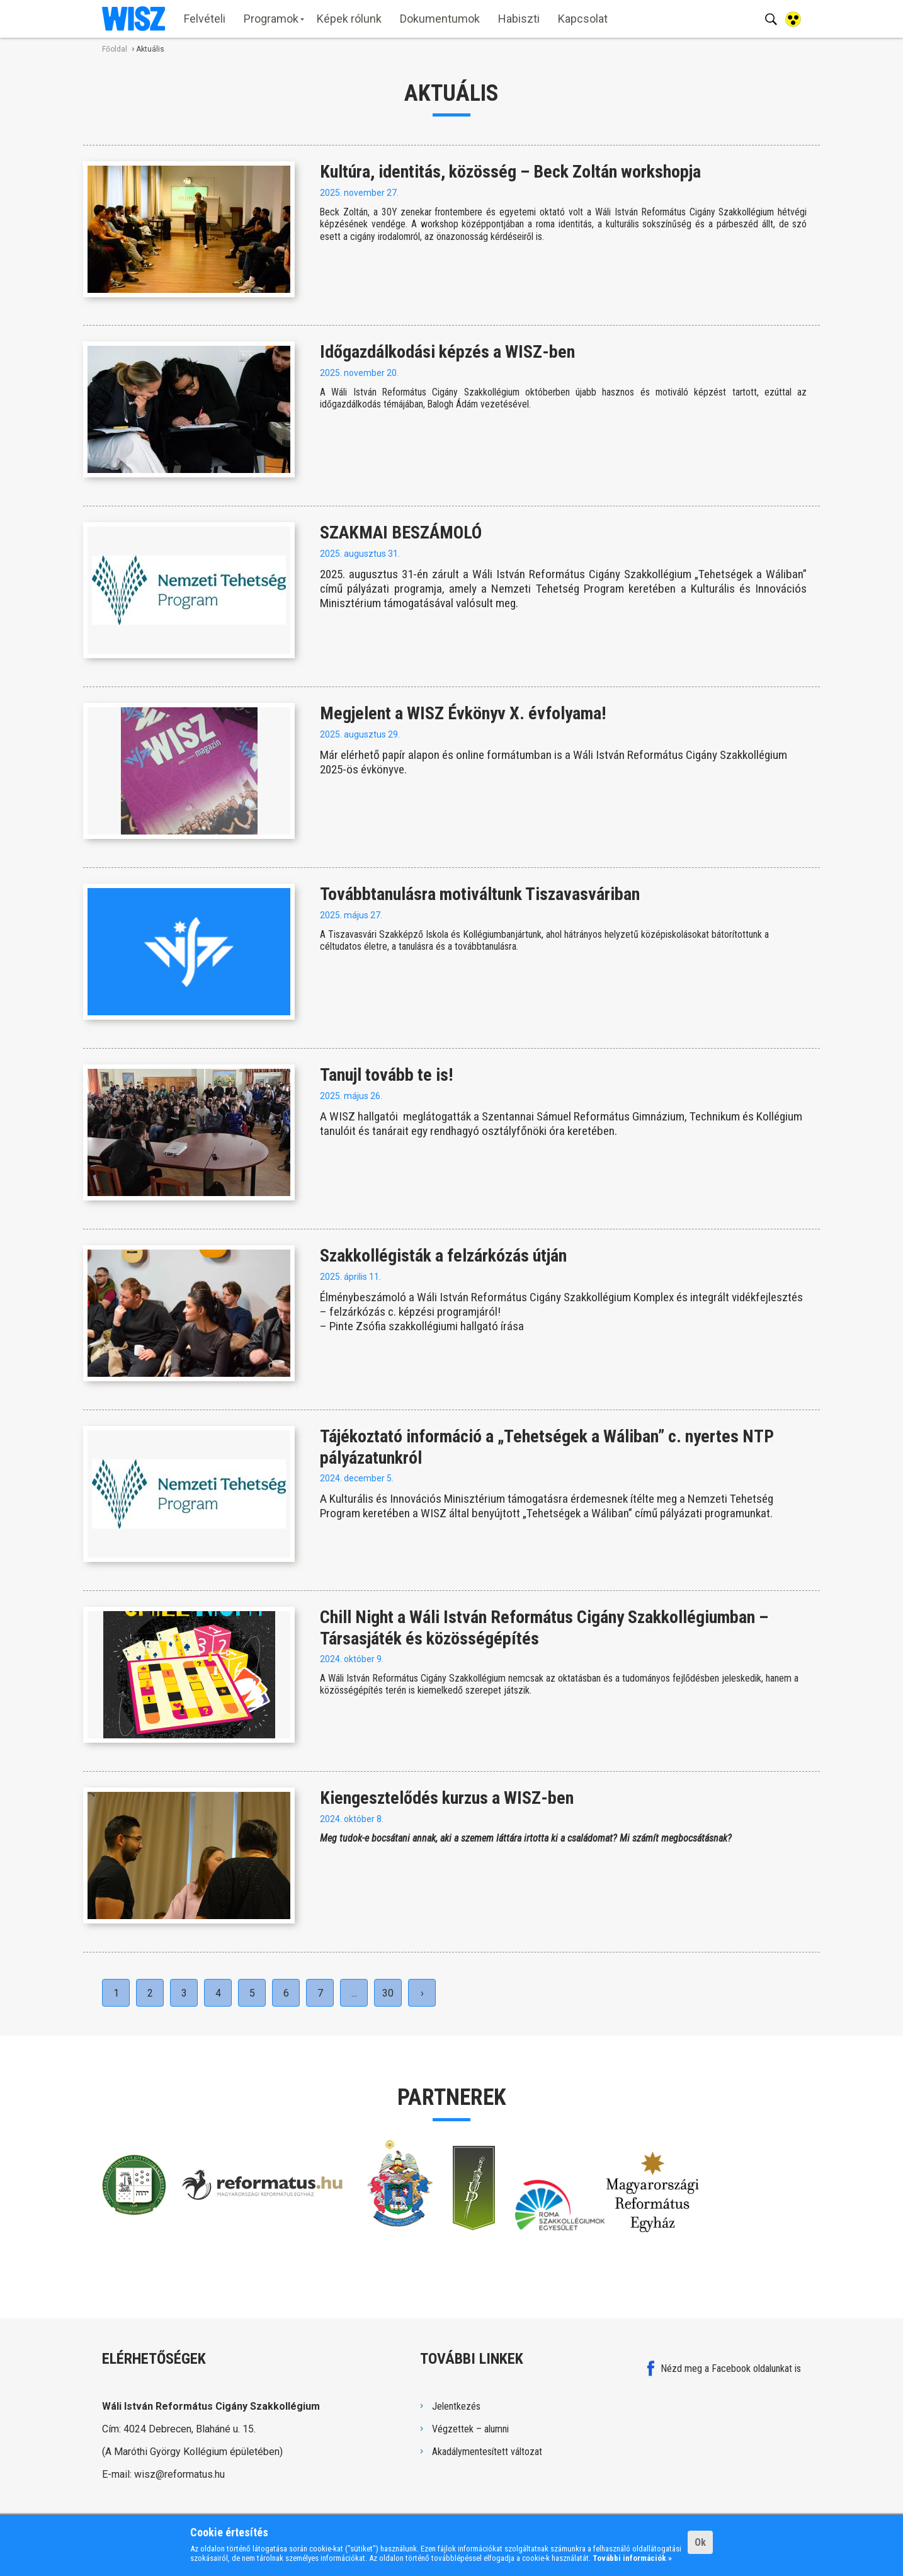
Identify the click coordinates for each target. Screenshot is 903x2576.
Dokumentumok (440, 18)
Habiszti (519, 18)
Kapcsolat (583, 18)
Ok (700, 2542)
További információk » (632, 2558)
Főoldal (114, 49)
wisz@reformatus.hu (179, 2474)
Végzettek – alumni (470, 2429)
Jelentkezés (456, 2406)
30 (388, 1993)
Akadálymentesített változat (487, 2452)
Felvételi (204, 18)
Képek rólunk (349, 18)
